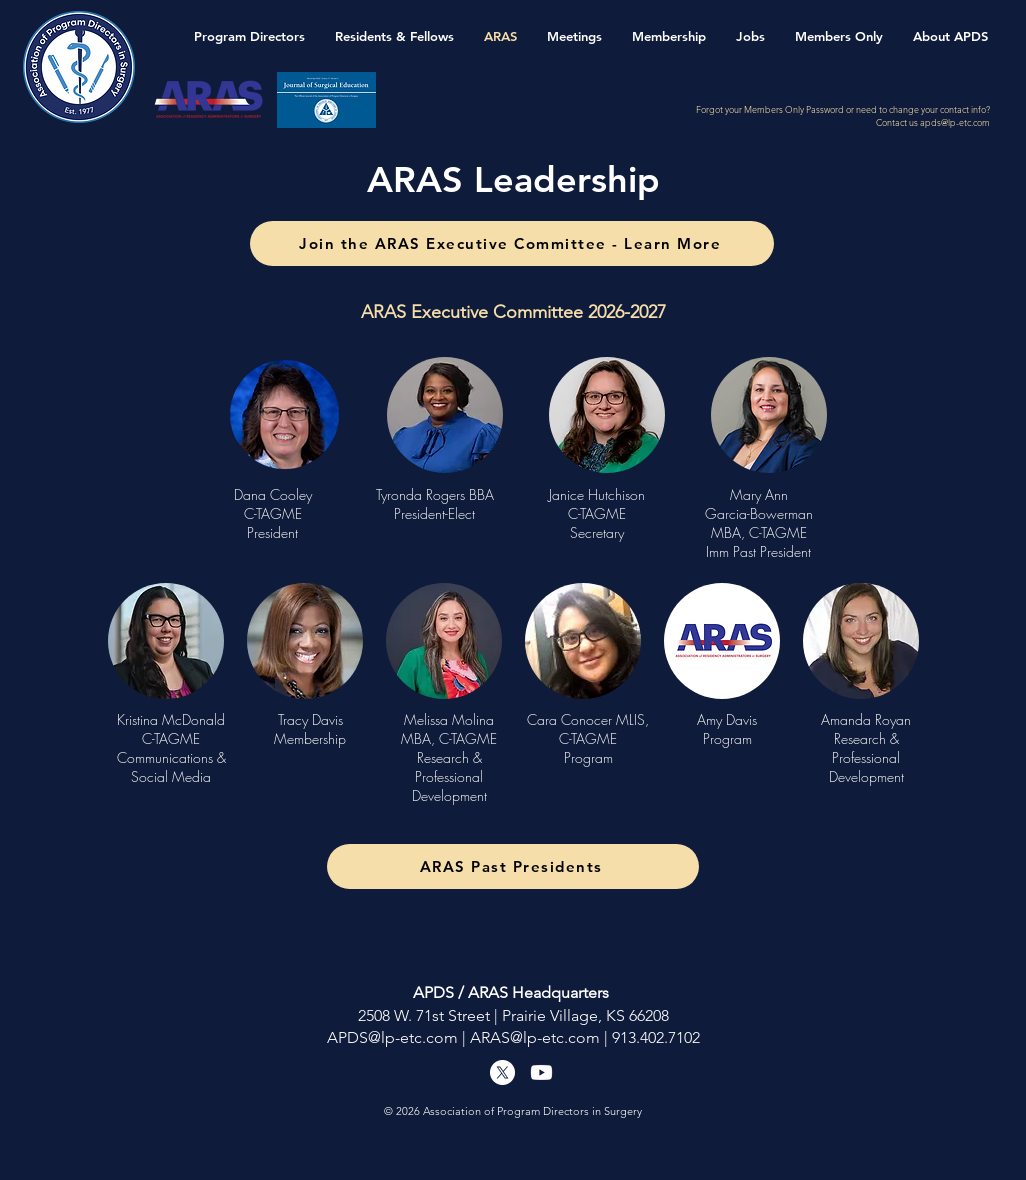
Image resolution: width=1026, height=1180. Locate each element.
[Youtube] (541, 1072)
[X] (502, 1072)
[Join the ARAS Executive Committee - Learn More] (512, 243)
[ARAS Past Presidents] (513, 866)
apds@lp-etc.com (955, 122)
